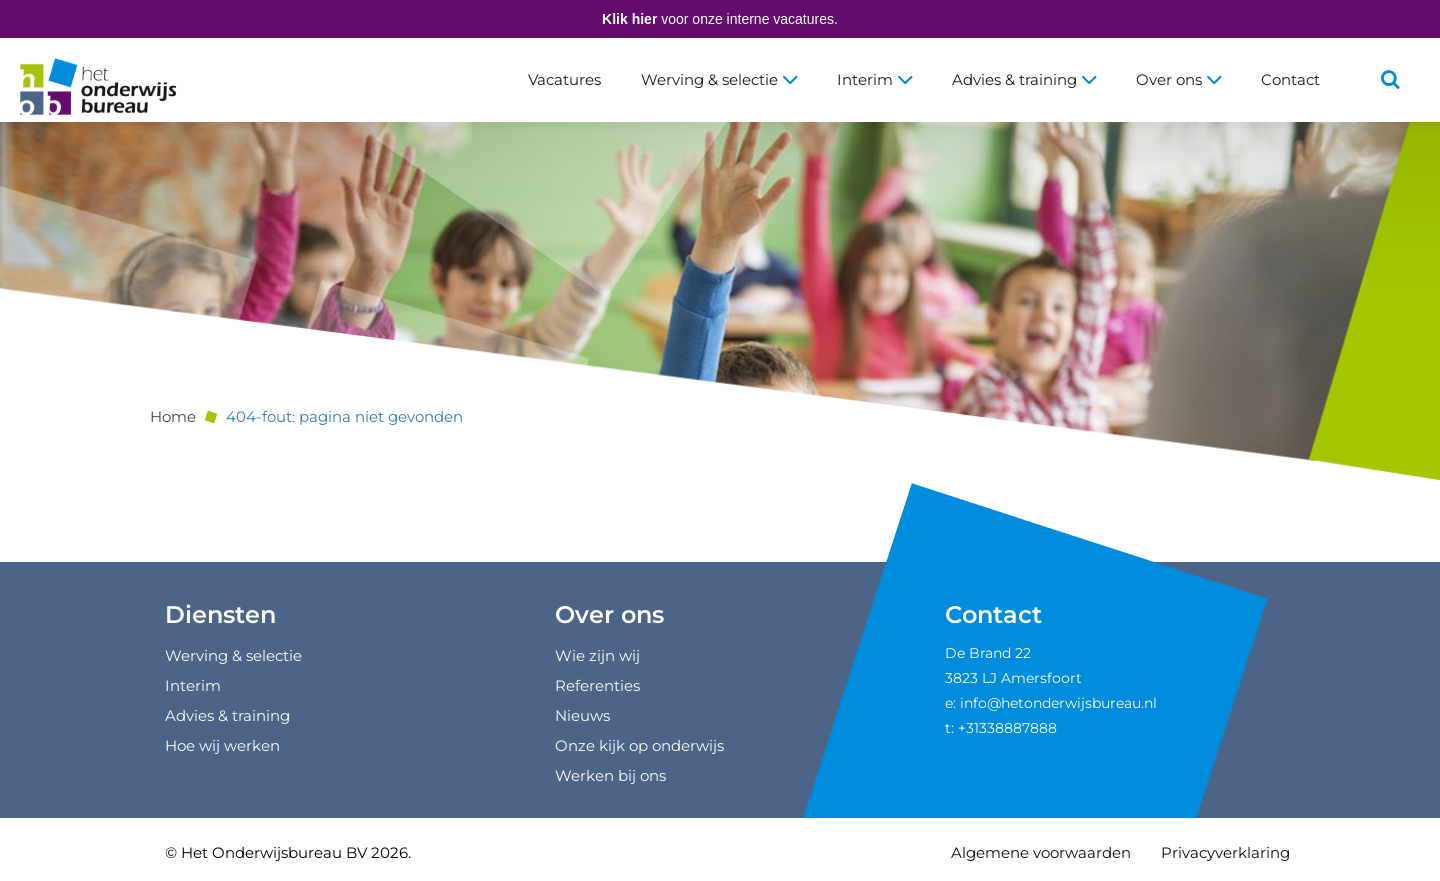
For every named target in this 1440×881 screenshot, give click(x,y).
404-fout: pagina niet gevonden (344, 416)
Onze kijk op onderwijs (639, 745)
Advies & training (1024, 79)
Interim (874, 79)
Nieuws (582, 715)
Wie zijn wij (597, 655)
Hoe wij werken (222, 745)
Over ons (1178, 79)
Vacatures (564, 79)
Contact (1290, 79)
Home (173, 416)
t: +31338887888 (1001, 728)
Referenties (597, 685)
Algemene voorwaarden (1041, 852)
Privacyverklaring (1225, 852)
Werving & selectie (719, 79)
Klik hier (629, 19)
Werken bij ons (610, 775)
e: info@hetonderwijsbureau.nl (1051, 703)
